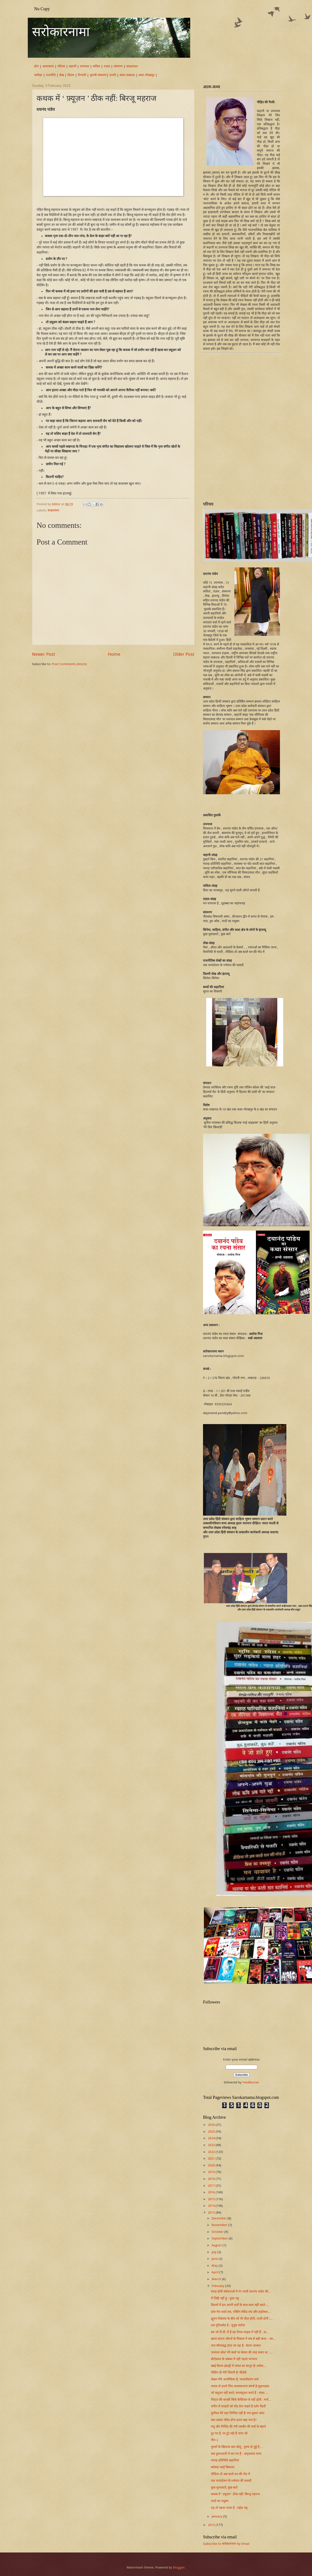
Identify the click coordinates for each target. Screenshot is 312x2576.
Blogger (179, 2567)
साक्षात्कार (132, 66)
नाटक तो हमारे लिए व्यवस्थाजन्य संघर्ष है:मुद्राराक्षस (240, 2386)
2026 (212, 2125)
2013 (212, 2212)
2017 (212, 2186)
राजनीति (51, 75)
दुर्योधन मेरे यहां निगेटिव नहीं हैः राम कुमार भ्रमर (237, 2413)
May (215, 2265)
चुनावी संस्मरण (98, 75)
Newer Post (43, 654)
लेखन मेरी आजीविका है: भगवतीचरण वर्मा (235, 2379)
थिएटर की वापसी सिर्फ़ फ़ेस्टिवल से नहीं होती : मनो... (241, 2400)
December (219, 2218)
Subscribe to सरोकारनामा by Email (226, 2544)
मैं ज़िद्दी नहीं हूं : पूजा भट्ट (225, 2298)
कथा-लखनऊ (127, 75)
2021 (212, 2158)
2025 (212, 2131)
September (220, 2238)
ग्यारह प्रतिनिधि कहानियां (225, 2460)
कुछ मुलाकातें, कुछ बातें (224, 2487)
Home (114, 654)
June (215, 2259)
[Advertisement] (225, 429)
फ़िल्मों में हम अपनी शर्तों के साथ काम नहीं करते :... (240, 2305)
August (217, 2245)
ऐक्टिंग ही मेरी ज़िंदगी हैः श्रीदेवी (228, 2372)
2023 (212, 2145)
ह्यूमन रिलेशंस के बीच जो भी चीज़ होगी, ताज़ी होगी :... (242, 2319)
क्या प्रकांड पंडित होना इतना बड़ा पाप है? (234, 2420)
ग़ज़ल (107, 66)
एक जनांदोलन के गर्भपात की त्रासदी (231, 2481)
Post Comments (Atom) (69, 664)
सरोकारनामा (61, 32)
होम (36, 66)
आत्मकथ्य (48, 66)
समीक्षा (38, 75)
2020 (212, 2165)
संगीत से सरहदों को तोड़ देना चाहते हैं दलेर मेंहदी (238, 2406)
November (220, 2225)
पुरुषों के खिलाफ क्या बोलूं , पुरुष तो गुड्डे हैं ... (237, 2447)
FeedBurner (250, 2082)
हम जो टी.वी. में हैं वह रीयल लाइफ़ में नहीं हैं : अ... (239, 2332)
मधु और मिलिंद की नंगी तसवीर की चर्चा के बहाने (238, 2426)
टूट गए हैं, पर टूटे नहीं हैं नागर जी (229, 2433)
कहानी (72, 66)
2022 (212, 2152)
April (215, 2272)
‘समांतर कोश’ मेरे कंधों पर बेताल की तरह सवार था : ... (242, 2352)
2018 (212, 2179)
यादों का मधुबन (219, 2501)
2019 (212, 2172)
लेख (61, 75)
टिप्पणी (82, 75)
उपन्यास (84, 66)
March (217, 2279)
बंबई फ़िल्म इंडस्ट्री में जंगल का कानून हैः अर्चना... (238, 2366)
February (218, 2286)
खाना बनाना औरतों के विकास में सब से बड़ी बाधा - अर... (243, 2339)
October (218, 2232)
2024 (212, 2138)
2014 (212, 2206)
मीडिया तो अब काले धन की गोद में (230, 2474)
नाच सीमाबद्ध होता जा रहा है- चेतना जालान (236, 2345)
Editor (56, 504)
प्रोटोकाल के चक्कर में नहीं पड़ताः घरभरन (234, 2359)
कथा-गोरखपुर (147, 75)
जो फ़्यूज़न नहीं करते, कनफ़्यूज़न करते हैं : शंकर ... (239, 2393)
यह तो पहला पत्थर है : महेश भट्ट (229, 2508)
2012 (212, 2525)
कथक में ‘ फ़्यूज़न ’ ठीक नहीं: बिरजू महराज (235, 2494)
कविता (96, 66)
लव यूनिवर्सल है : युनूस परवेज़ (228, 2325)
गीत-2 (214, 2440)
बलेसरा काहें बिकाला (222, 2467)
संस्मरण (118, 66)
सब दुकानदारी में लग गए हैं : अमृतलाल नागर (236, 2454)
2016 (212, 2192)
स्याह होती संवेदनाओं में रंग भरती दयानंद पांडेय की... (241, 2291)
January (217, 2516)
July (214, 2252)
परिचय (61, 66)
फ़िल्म (71, 75)
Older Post (183, 654)
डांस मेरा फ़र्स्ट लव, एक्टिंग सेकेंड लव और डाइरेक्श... (240, 2312)
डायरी (112, 75)
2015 (212, 2199)
